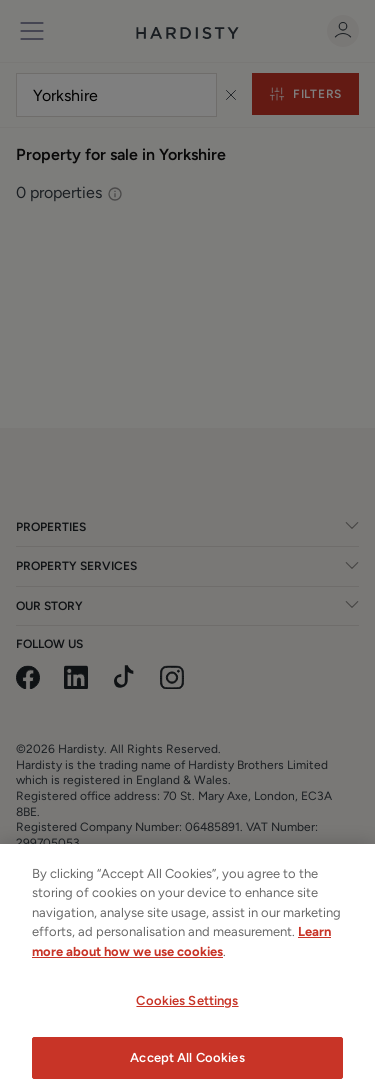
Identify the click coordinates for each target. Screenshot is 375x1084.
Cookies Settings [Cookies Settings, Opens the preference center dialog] (187, 1008)
